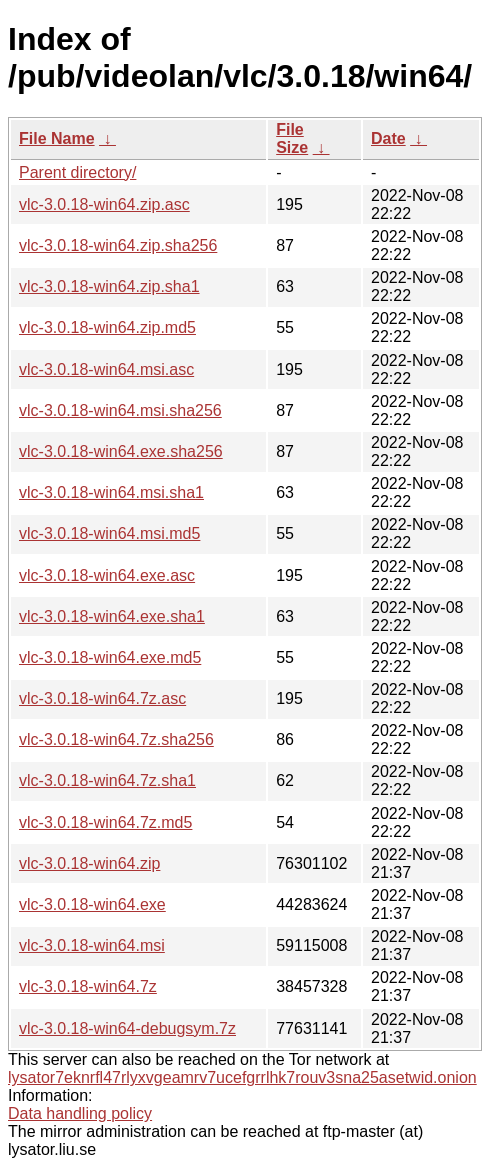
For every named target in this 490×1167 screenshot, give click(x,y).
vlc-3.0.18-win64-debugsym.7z (127, 1028)
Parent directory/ (77, 172)
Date (388, 138)
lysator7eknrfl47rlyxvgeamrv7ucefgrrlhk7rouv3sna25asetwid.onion (242, 1077)
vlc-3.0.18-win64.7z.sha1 (107, 780)
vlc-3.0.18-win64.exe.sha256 (121, 451)
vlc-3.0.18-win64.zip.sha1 (109, 286)
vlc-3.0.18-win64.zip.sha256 (118, 245)
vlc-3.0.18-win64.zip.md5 (107, 327)
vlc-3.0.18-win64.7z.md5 (105, 822)
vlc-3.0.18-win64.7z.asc (102, 698)
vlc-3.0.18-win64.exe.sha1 (112, 616)
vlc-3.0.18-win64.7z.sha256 (116, 739)
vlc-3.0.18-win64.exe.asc (107, 575)
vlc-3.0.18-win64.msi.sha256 (120, 410)
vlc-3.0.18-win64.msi (92, 945)
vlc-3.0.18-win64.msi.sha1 (111, 492)
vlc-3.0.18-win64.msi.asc (106, 369)
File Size (292, 138)
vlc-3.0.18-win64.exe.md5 (110, 657)
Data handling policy (80, 1113)
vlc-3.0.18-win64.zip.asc (104, 204)
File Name (57, 138)
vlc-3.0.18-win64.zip (89, 863)
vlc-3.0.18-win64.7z (88, 986)
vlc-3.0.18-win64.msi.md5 (109, 533)
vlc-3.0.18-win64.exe (92, 904)
